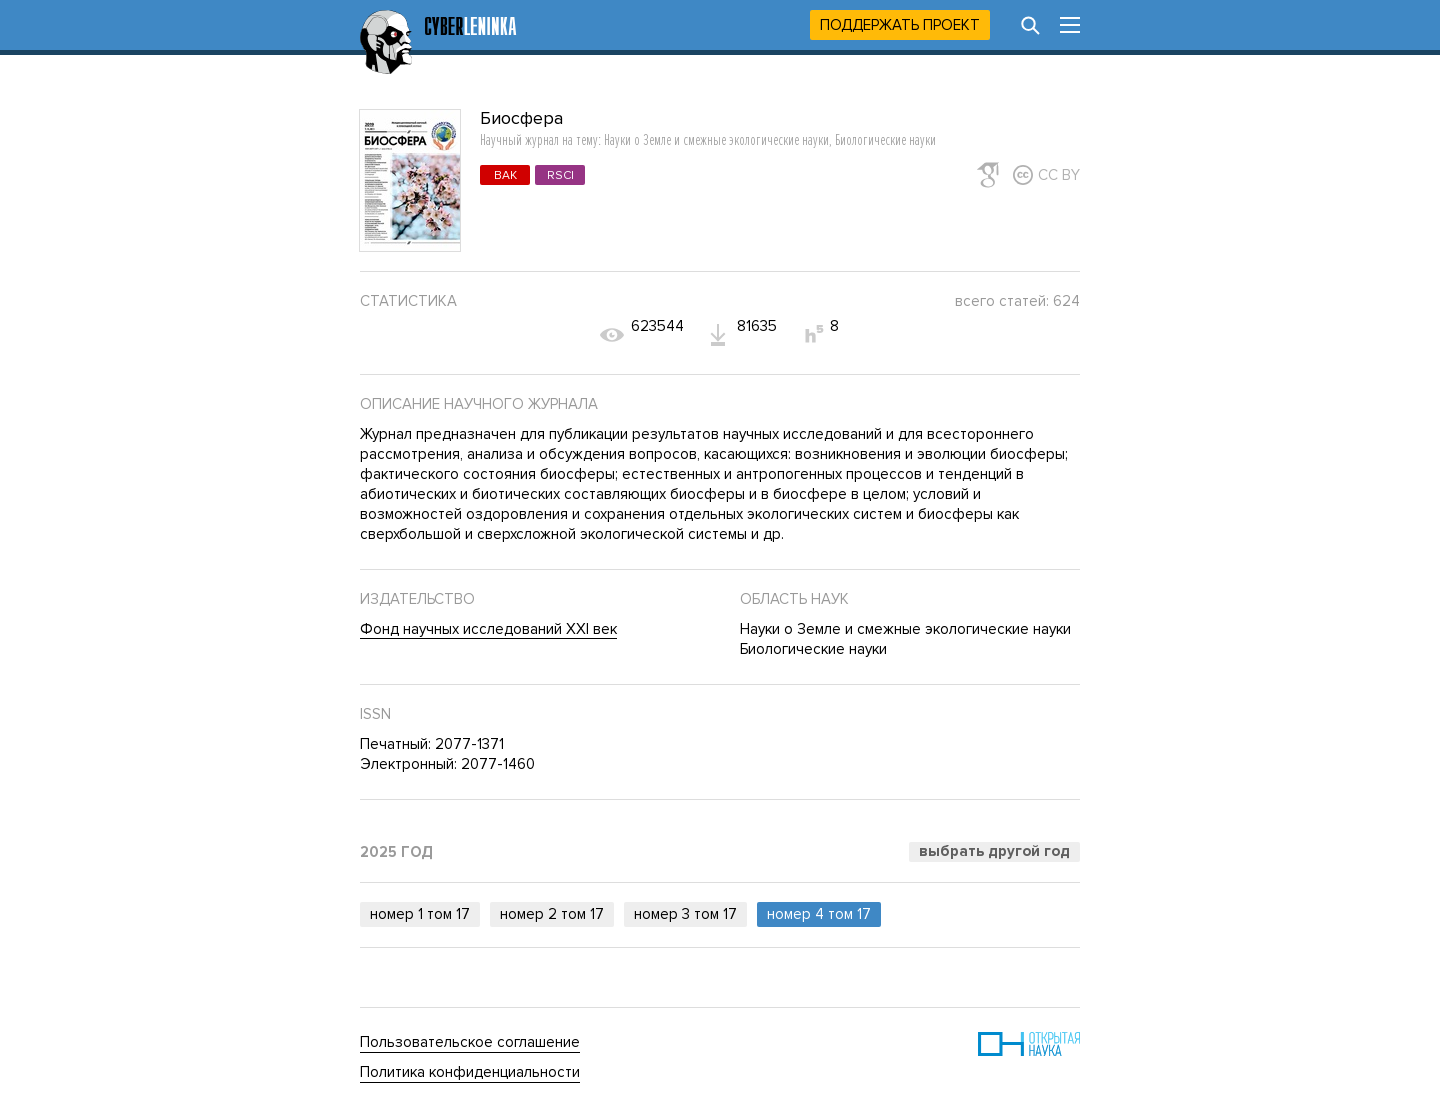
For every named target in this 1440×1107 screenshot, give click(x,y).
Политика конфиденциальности (470, 1072)
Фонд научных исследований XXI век (488, 629)
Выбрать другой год (994, 851)
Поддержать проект (900, 25)
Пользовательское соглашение (470, 1042)
